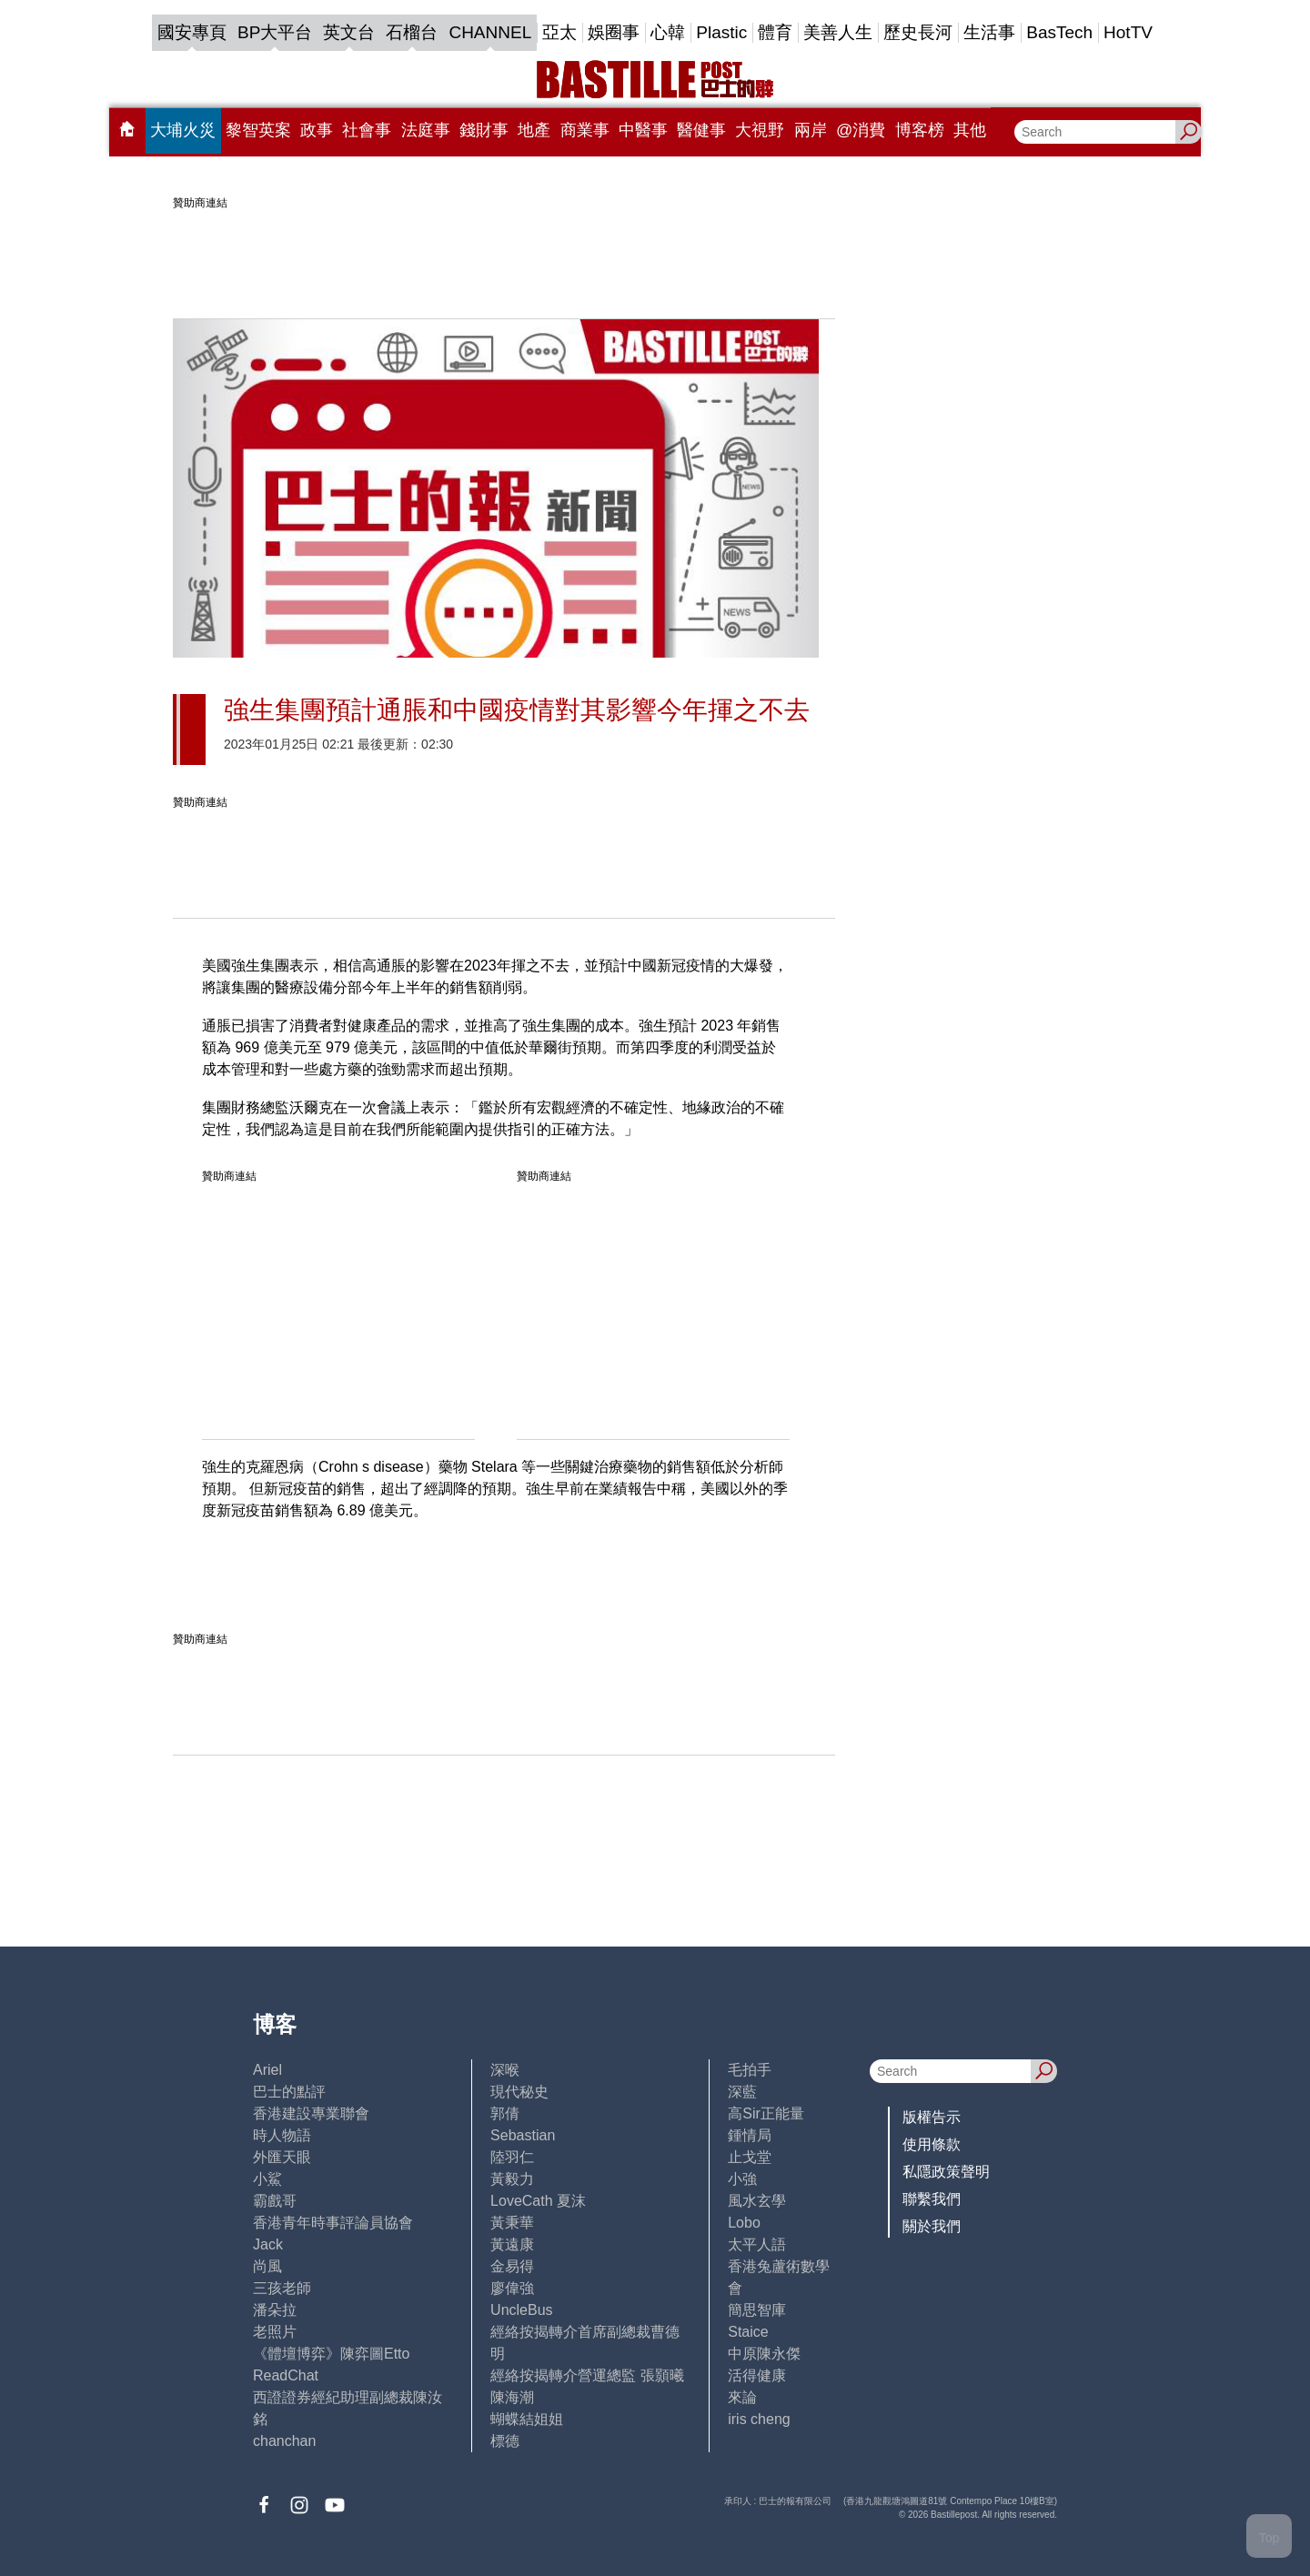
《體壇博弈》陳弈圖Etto (331, 2353)
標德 (504, 2441)
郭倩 (504, 2113)
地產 (534, 130)
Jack (268, 2244)
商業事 (585, 130)
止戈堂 (749, 2157)
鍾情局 (749, 2135)
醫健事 (701, 130)
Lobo (744, 2222)
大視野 (759, 130)
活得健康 (757, 2375)
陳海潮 (512, 2397)
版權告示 (931, 2117)
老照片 (275, 2332)
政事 (316, 130)
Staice (748, 2332)
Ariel (267, 2070)
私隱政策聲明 (946, 2171)
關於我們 (931, 2226)
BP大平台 (274, 32)
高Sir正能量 (766, 2113)
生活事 (989, 32)
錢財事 (484, 130)
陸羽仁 (512, 2157)
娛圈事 (614, 32)
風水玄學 (757, 2201)
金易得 (512, 2266)
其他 (969, 130)
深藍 (742, 2091)
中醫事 (643, 130)
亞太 (559, 32)
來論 (742, 2397)
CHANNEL (489, 32)
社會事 (366, 130)
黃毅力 (512, 2179)
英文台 (349, 32)
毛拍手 (749, 2070)
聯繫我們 (931, 2199)
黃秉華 (512, 2222)
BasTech (1059, 32)
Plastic (721, 32)
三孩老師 (282, 2288)
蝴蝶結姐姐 (526, 2419)
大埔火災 (183, 130)
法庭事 (425, 130)
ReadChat (285, 2375)
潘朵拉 (275, 2310)
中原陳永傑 (764, 2353)
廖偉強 (512, 2288)
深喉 (504, 2070)
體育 (775, 32)
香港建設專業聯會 (311, 2113)
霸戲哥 (275, 2201)
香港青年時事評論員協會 (333, 2222)
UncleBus (521, 2310)
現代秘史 (519, 2091)
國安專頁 (192, 32)
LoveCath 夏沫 (538, 2201)
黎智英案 (258, 130)
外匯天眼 (282, 2157)
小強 (742, 2179)
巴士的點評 (289, 2091)
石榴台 (412, 32)
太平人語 (757, 2244)
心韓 (667, 32)
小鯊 (267, 2179)
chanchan (284, 2441)
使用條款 (931, 2144)
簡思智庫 (757, 2310)
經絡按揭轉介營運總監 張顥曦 (586, 2375)
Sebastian (522, 2135)
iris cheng (759, 2419)
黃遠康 (512, 2244)
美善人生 (837, 32)
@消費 (860, 130)
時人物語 (282, 2135)
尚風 (267, 2266)
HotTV (1128, 32)
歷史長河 (917, 32)
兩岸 (810, 130)
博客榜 (919, 130)
